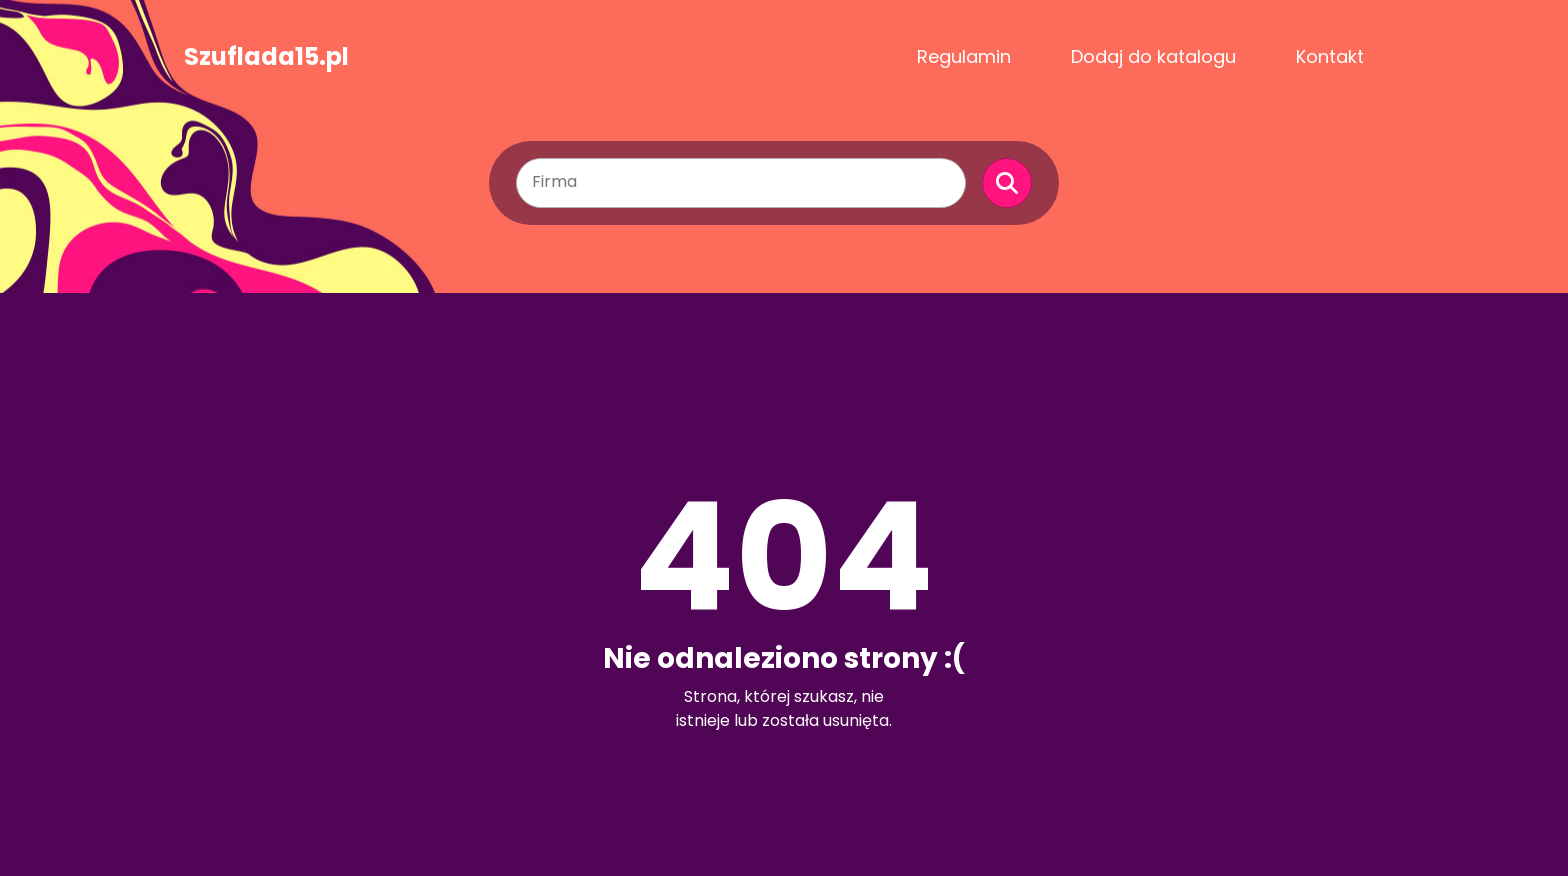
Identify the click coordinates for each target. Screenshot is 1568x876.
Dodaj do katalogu (1153, 56)
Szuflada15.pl (266, 57)
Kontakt (1330, 56)
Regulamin (964, 56)
